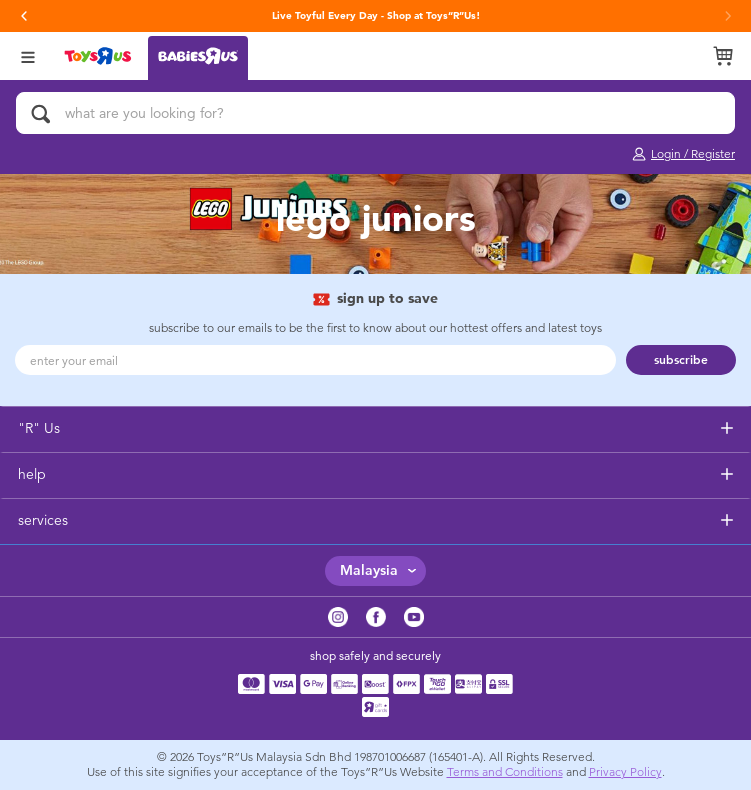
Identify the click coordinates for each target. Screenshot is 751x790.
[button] (24, 16)
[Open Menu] (28, 55)
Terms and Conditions (505, 772)
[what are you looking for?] (375, 113)
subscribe (681, 360)
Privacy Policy (625, 772)
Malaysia (369, 570)
